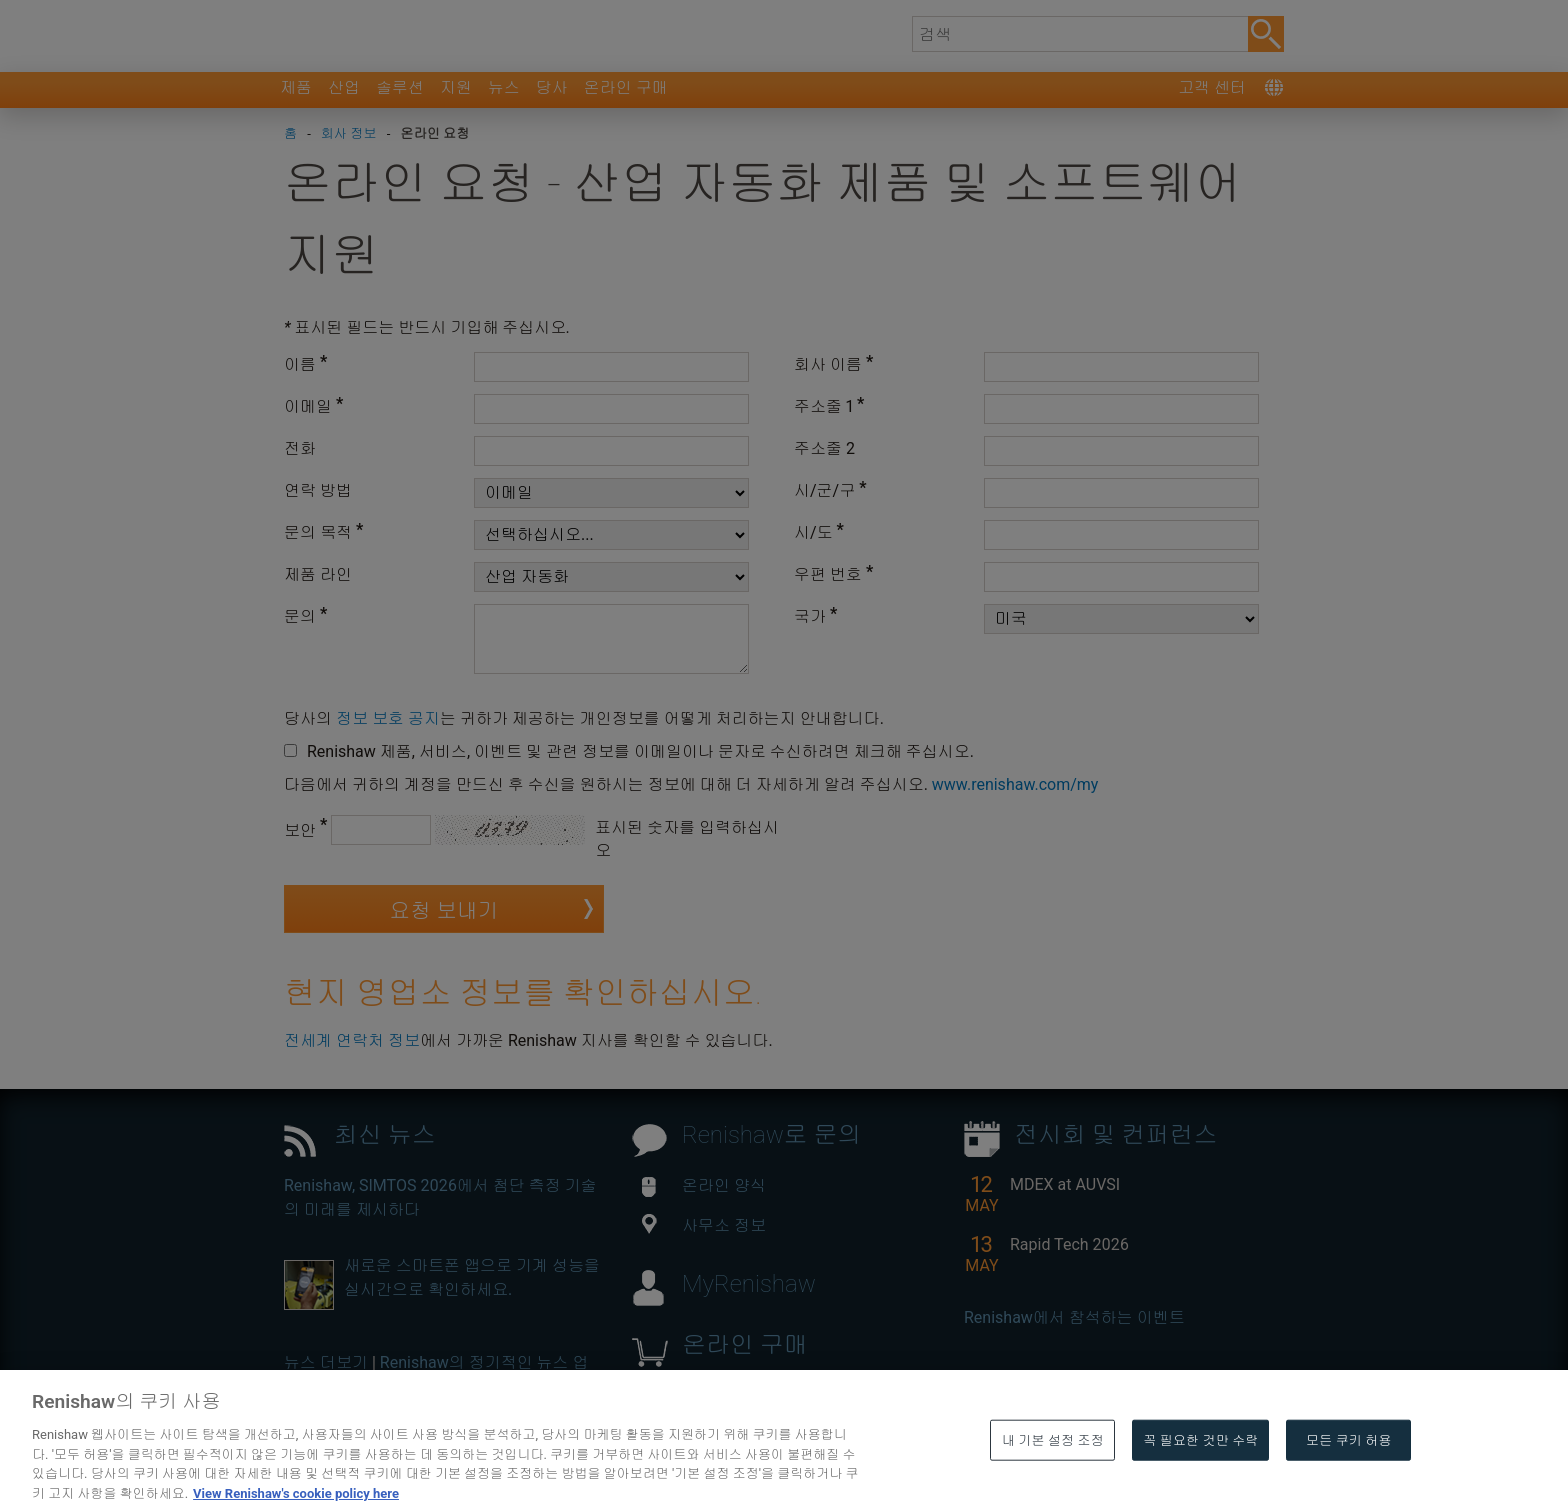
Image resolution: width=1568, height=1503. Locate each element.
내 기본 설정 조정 (1053, 1474)
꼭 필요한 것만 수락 (1200, 1474)
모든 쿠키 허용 (1349, 1474)
